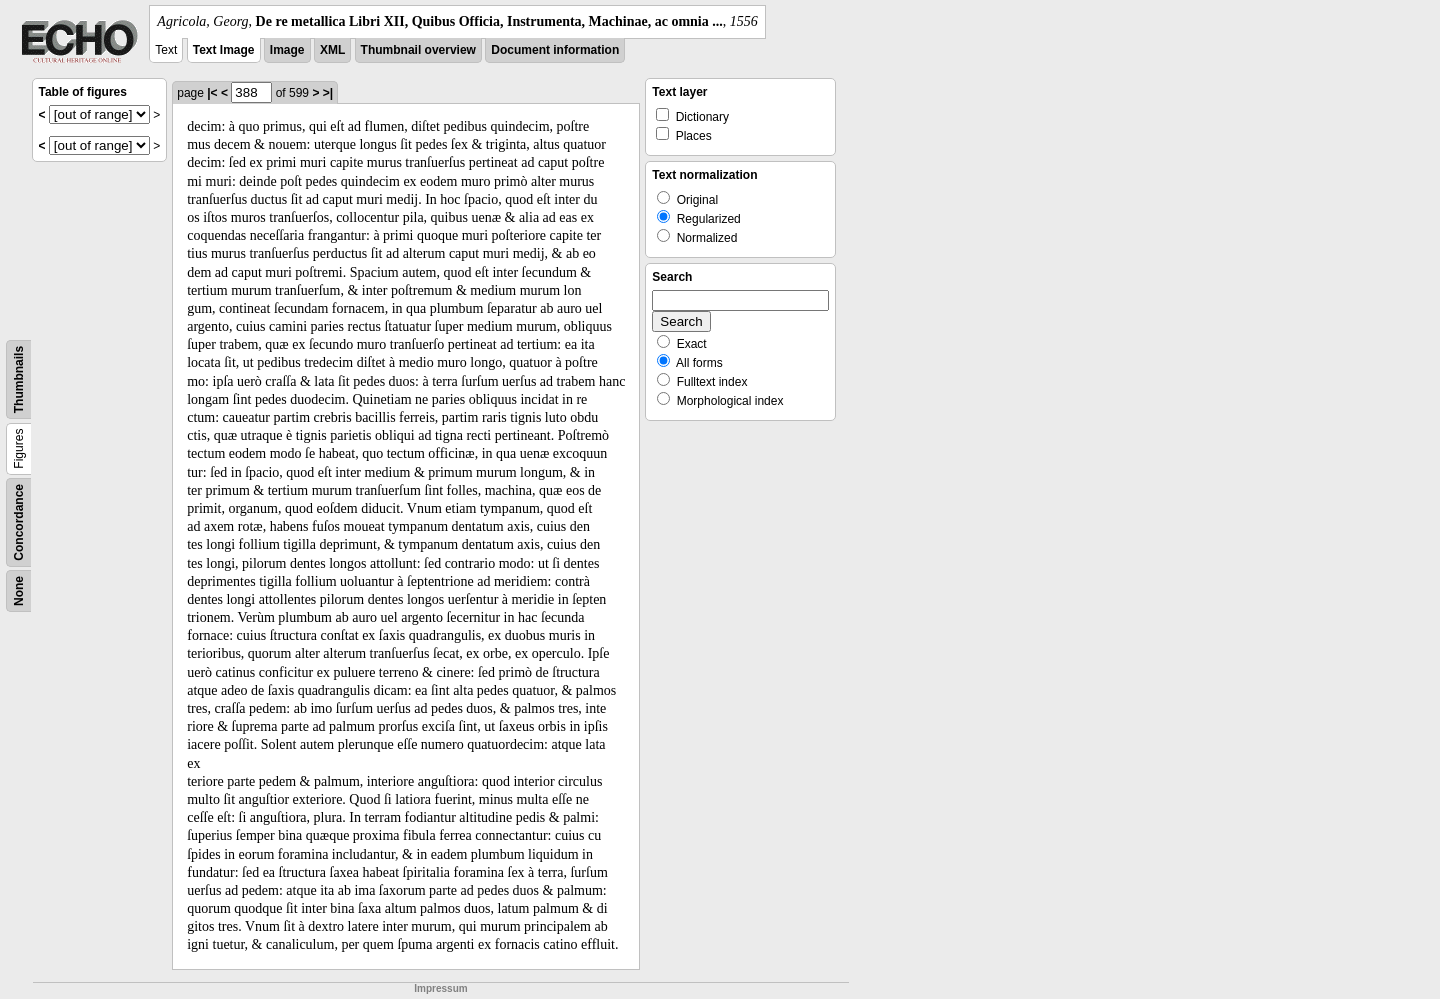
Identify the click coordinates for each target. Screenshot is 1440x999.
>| (328, 93)
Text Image (224, 50)
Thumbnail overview (418, 50)
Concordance (19, 522)
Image (287, 50)
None (19, 591)
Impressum (440, 988)
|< (212, 93)
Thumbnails (19, 379)
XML (332, 50)
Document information (555, 50)
